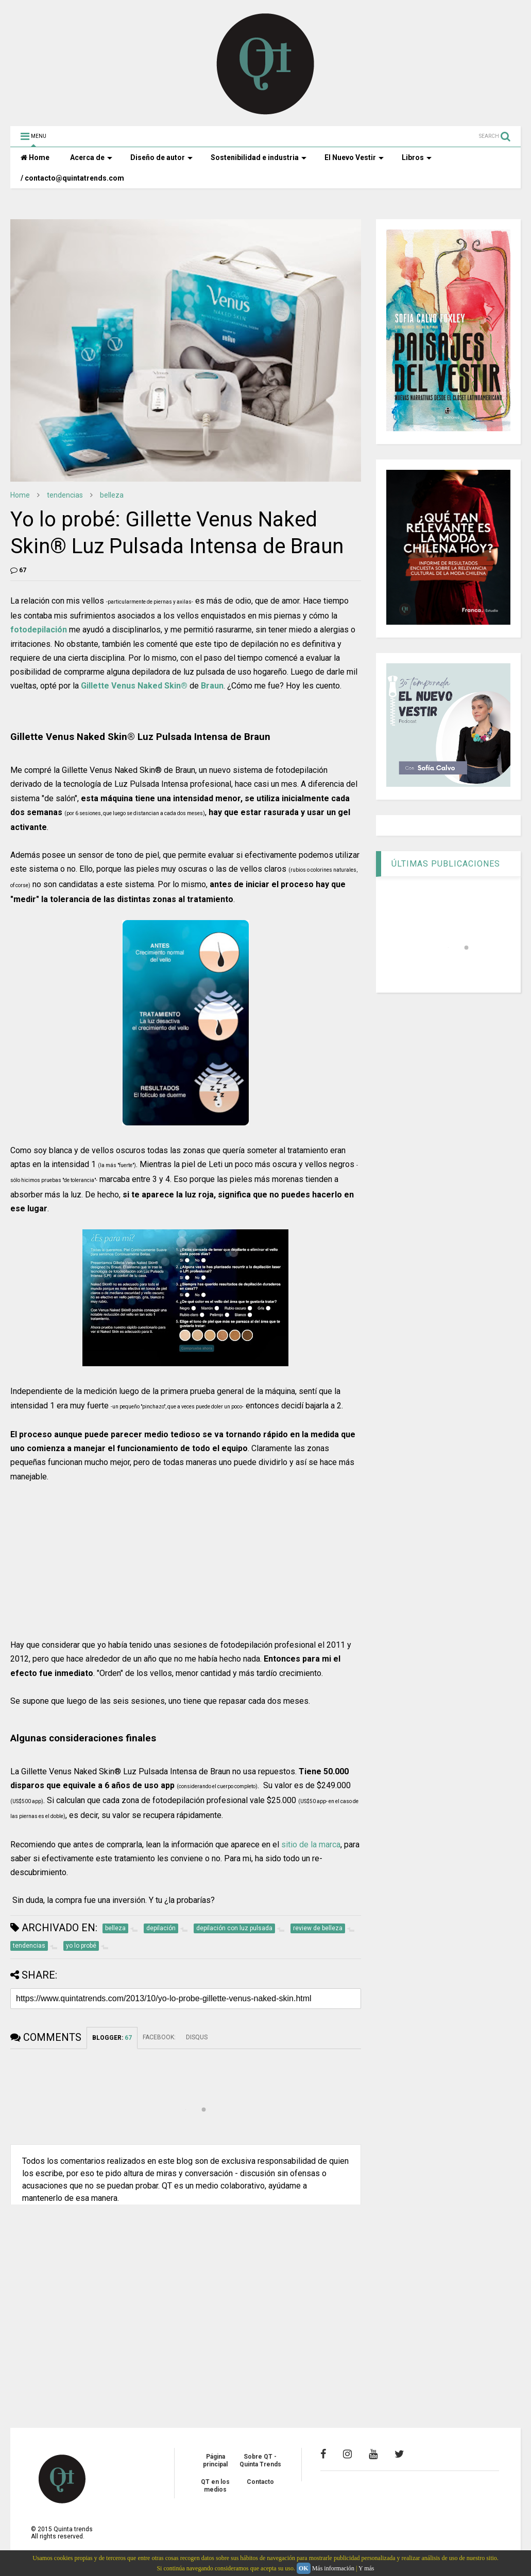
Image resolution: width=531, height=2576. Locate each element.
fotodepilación (38, 629)
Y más (366, 2568)
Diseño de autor (161, 157)
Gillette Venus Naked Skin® (134, 686)
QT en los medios (215, 2485)
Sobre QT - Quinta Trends (260, 2460)
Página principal (215, 2460)
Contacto (260, 2481)
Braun (212, 686)
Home (35, 157)
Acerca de (91, 157)
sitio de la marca (310, 1844)
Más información (333, 2568)
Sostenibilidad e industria (258, 157)
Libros (417, 157)
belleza (112, 495)
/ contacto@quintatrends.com (72, 178)
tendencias (65, 495)
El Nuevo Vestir (354, 157)
